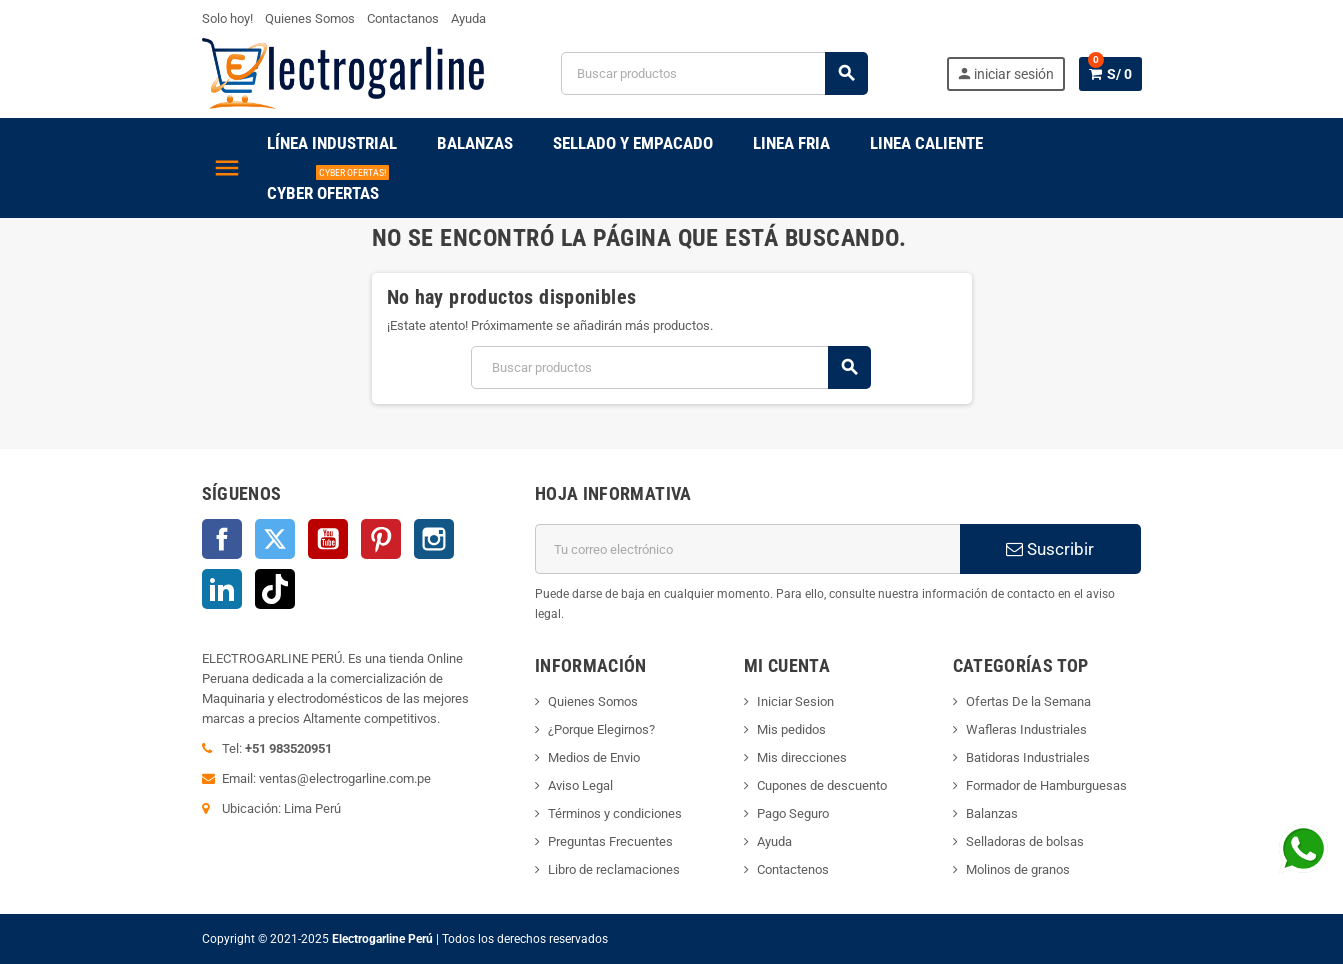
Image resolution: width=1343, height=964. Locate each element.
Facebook (222, 539)
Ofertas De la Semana (1028, 701)
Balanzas (992, 813)
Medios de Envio (594, 757)
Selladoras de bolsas (1025, 841)
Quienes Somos (310, 18)
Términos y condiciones (615, 813)
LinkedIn (222, 589)
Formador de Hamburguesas (1046, 785)
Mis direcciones (802, 757)
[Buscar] (714, 73)
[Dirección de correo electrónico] (747, 549)
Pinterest (381, 539)
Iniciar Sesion (795, 701)
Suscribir (1050, 549)
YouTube (328, 539)
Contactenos (793, 869)
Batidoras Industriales (1028, 757)
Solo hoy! (227, 18)
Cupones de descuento (822, 785)
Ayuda (468, 18)
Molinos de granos (1018, 869)
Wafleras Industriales (1026, 729)
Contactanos (403, 18)
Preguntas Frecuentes (610, 841)
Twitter (275, 539)
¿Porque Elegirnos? (601, 729)
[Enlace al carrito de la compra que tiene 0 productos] (1110, 74)
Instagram (434, 539)
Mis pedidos (791, 729)
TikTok (275, 589)
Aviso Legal (580, 785)
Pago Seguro (793, 813)
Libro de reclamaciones (614, 869)
